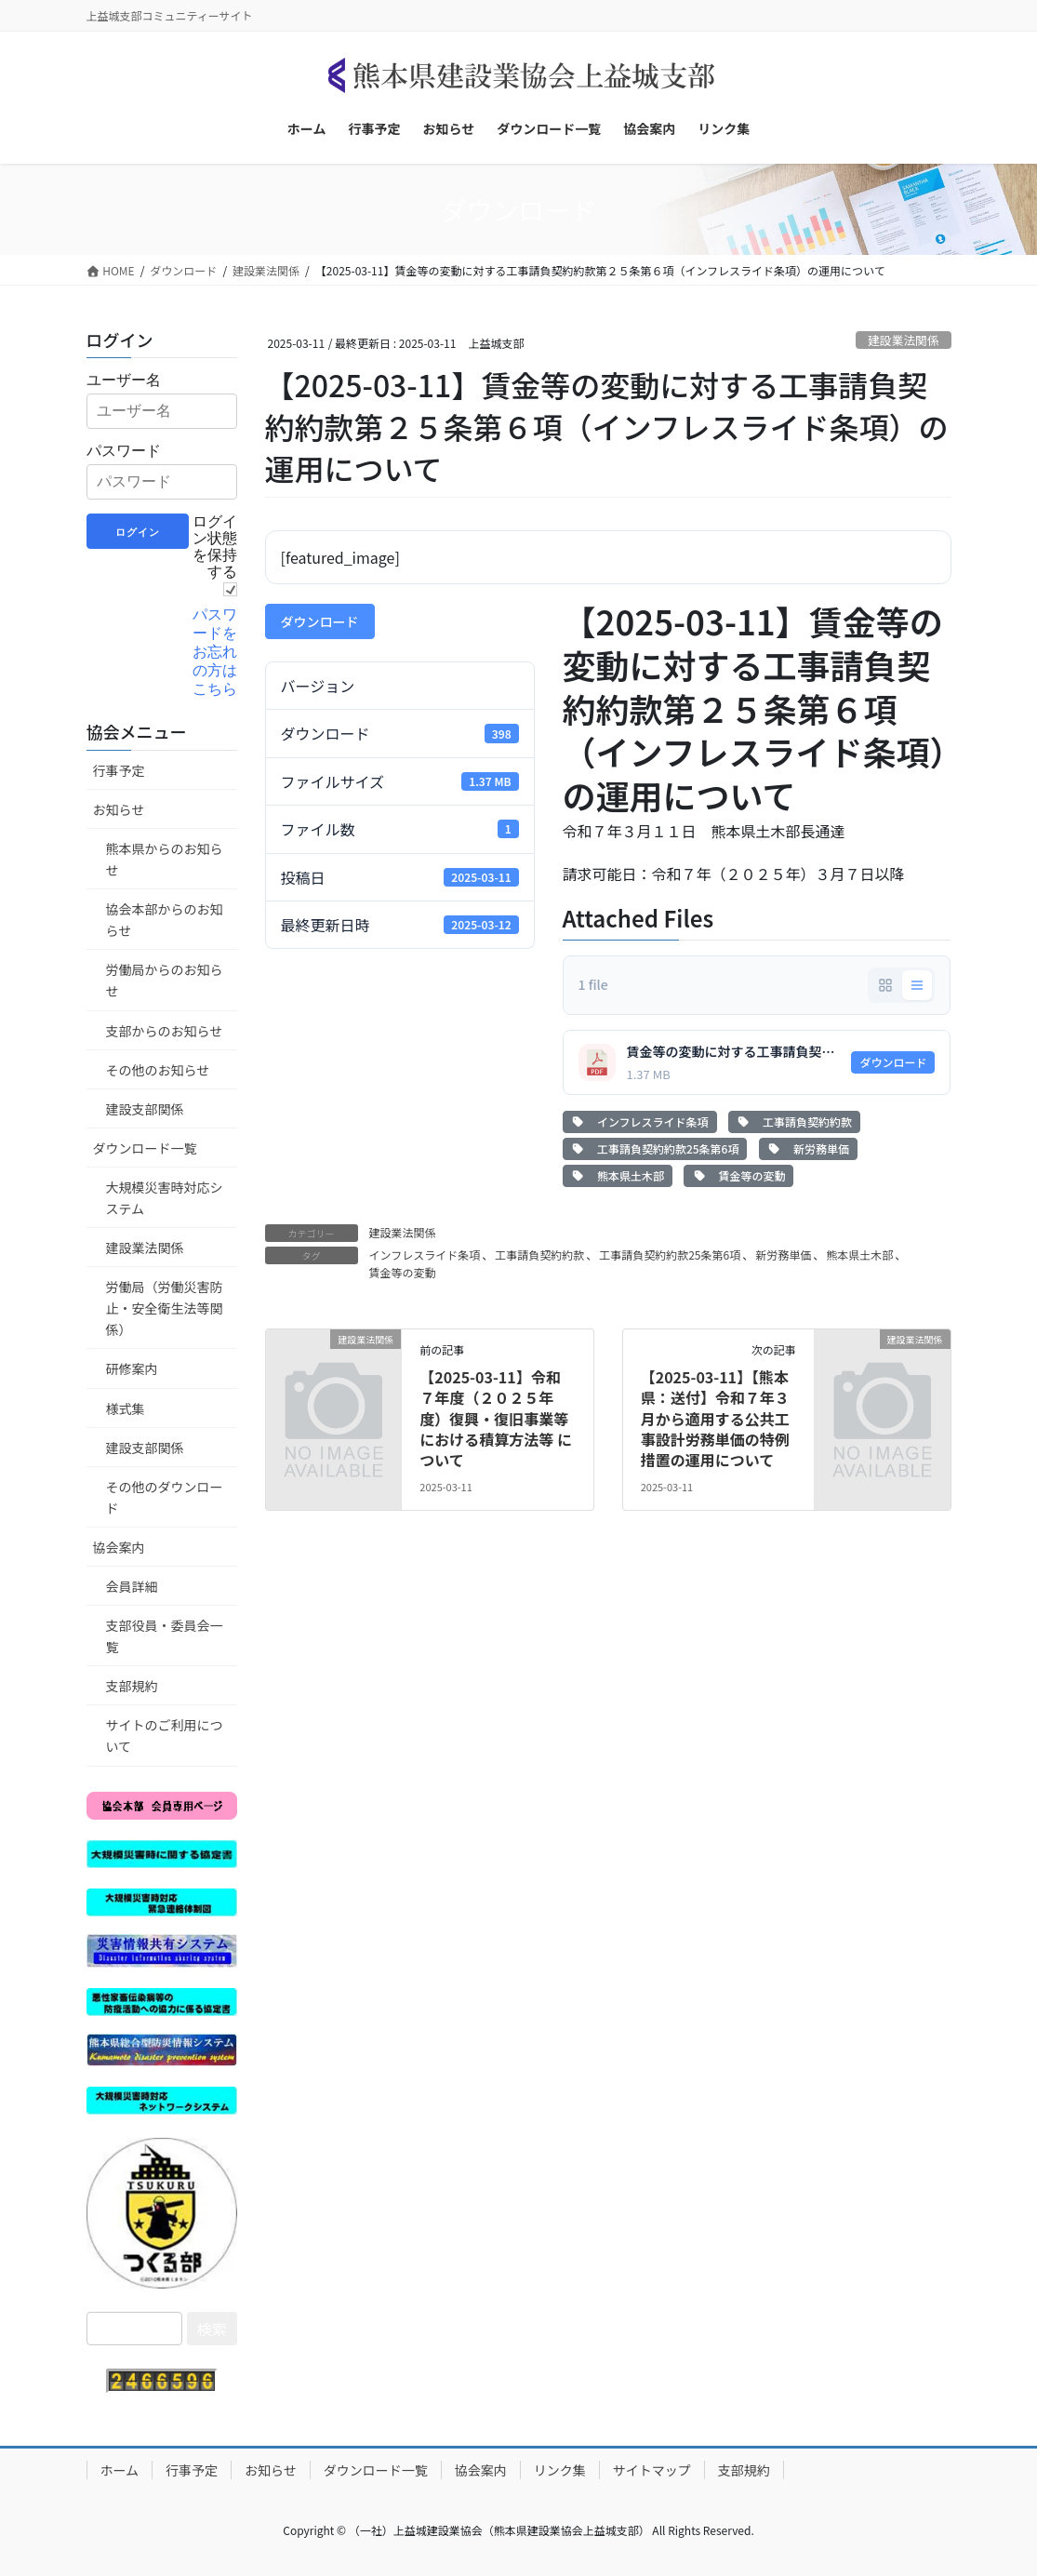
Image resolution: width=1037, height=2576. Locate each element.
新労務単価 (808, 1148)
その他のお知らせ (158, 1070)
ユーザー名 (123, 380)
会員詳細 (132, 1586)
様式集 (125, 1408)
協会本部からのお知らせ (164, 920)
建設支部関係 (145, 1109)
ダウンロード (320, 621)
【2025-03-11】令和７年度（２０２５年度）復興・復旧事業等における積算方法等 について (495, 1419)
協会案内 (119, 1547)
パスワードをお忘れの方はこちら (215, 652)
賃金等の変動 (738, 1175)
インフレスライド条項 (640, 1121)
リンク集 (560, 2470)
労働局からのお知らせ (164, 980)
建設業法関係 (903, 340)
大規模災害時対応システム (164, 1198)
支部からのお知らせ (164, 1030)
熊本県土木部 (617, 1175)
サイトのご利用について (164, 1735)
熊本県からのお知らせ (164, 859)
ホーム (120, 2470)
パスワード (123, 451)
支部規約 (132, 1685)
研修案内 (132, 1368)
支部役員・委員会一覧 (164, 1636)
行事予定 (119, 770)
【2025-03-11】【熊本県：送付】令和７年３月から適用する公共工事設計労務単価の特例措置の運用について (715, 1419)
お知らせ (119, 809)
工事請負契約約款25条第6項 (655, 1148)
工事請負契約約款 (794, 1121)
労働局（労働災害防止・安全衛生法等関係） (164, 1308)
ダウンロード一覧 (145, 1148)
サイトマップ (652, 2470)
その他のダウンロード (164, 1497)
